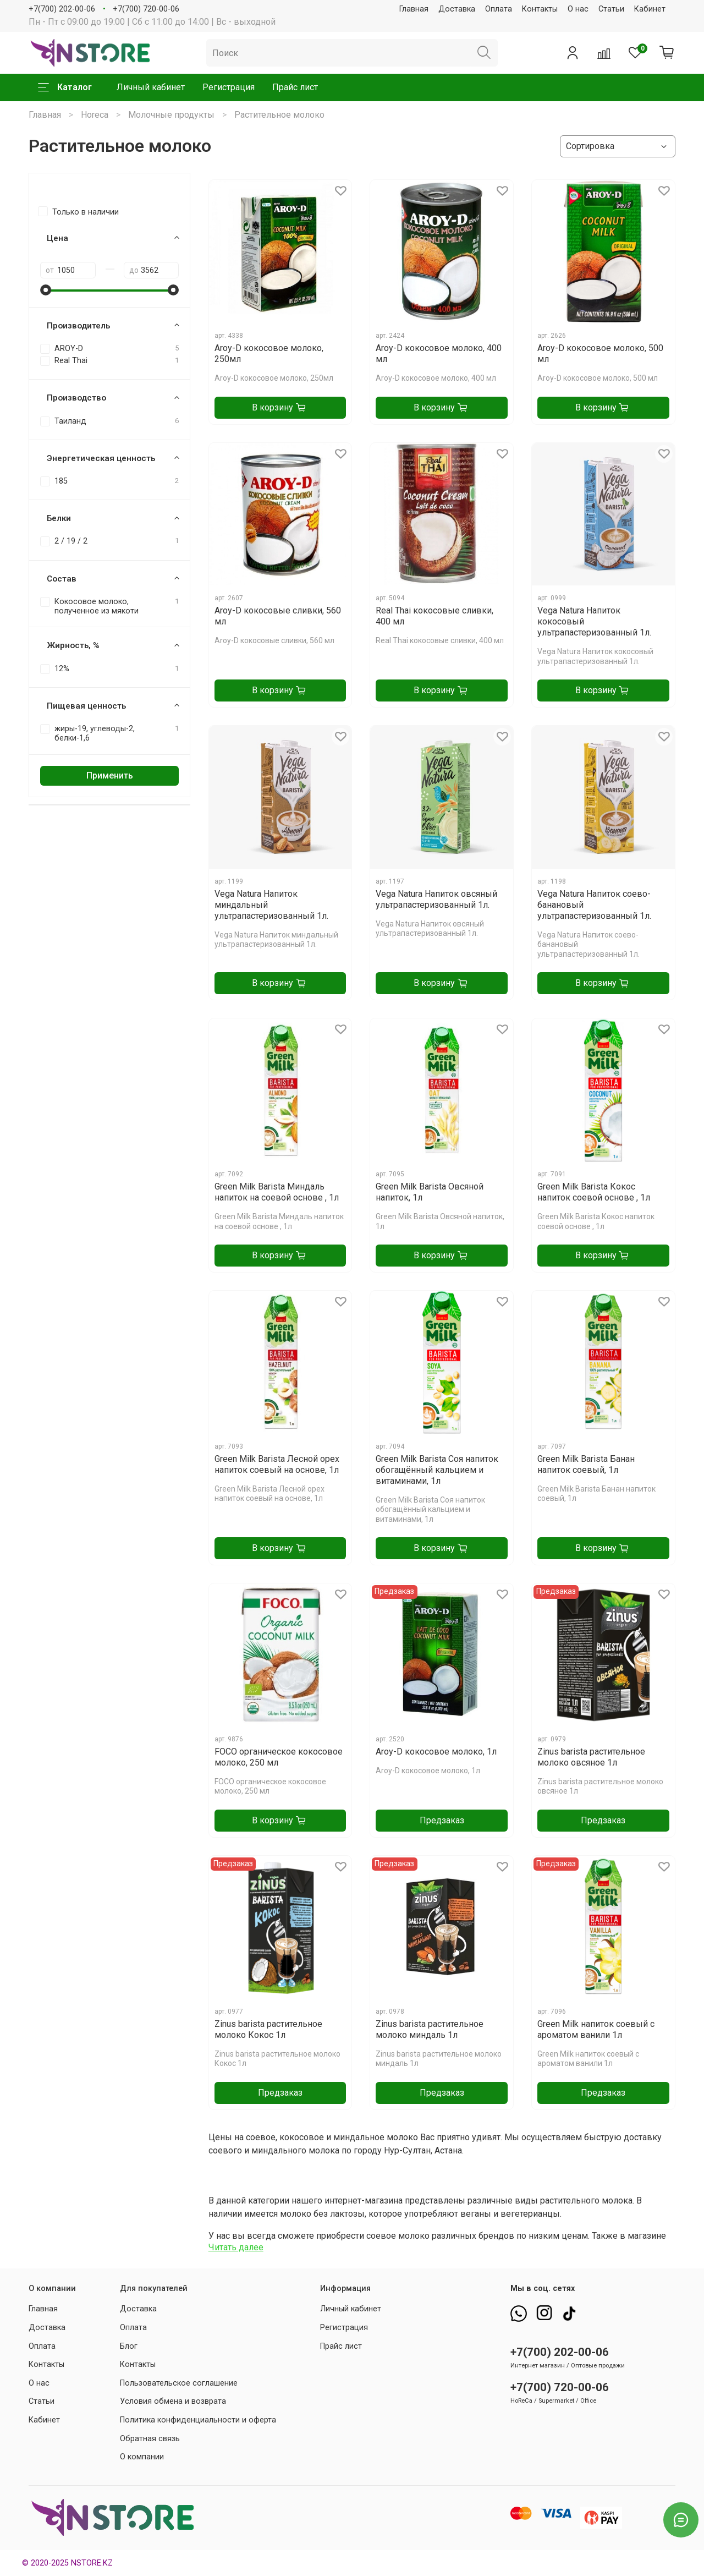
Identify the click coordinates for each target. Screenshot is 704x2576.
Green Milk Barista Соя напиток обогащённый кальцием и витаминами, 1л (437, 1470)
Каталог (65, 87)
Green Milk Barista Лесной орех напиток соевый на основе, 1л (277, 1464)
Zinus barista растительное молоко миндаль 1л (429, 2029)
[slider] (45, 290)
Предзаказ (442, 1820)
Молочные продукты (171, 114)
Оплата (498, 9)
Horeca (94, 114)
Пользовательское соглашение (179, 2383)
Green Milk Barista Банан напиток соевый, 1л (586, 1464)
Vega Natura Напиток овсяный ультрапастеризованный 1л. (436, 899)
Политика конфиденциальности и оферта (198, 2420)
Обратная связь (150, 2438)
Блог (129, 2346)
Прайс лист (295, 87)
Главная (413, 9)
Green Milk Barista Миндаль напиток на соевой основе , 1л (277, 1192)
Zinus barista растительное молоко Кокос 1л (268, 2029)
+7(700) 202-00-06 (62, 9)
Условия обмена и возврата (173, 2401)
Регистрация (228, 87)
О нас (578, 9)
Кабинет (650, 9)
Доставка (456, 9)
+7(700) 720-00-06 (146, 9)
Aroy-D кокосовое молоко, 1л (436, 1751)
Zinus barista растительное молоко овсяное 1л (591, 1757)
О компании (142, 2457)
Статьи (611, 9)
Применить (109, 775)
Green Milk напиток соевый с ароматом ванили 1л (595, 2029)
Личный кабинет (151, 87)
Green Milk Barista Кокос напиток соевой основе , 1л (593, 1192)
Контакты (540, 9)
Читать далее (235, 2247)
